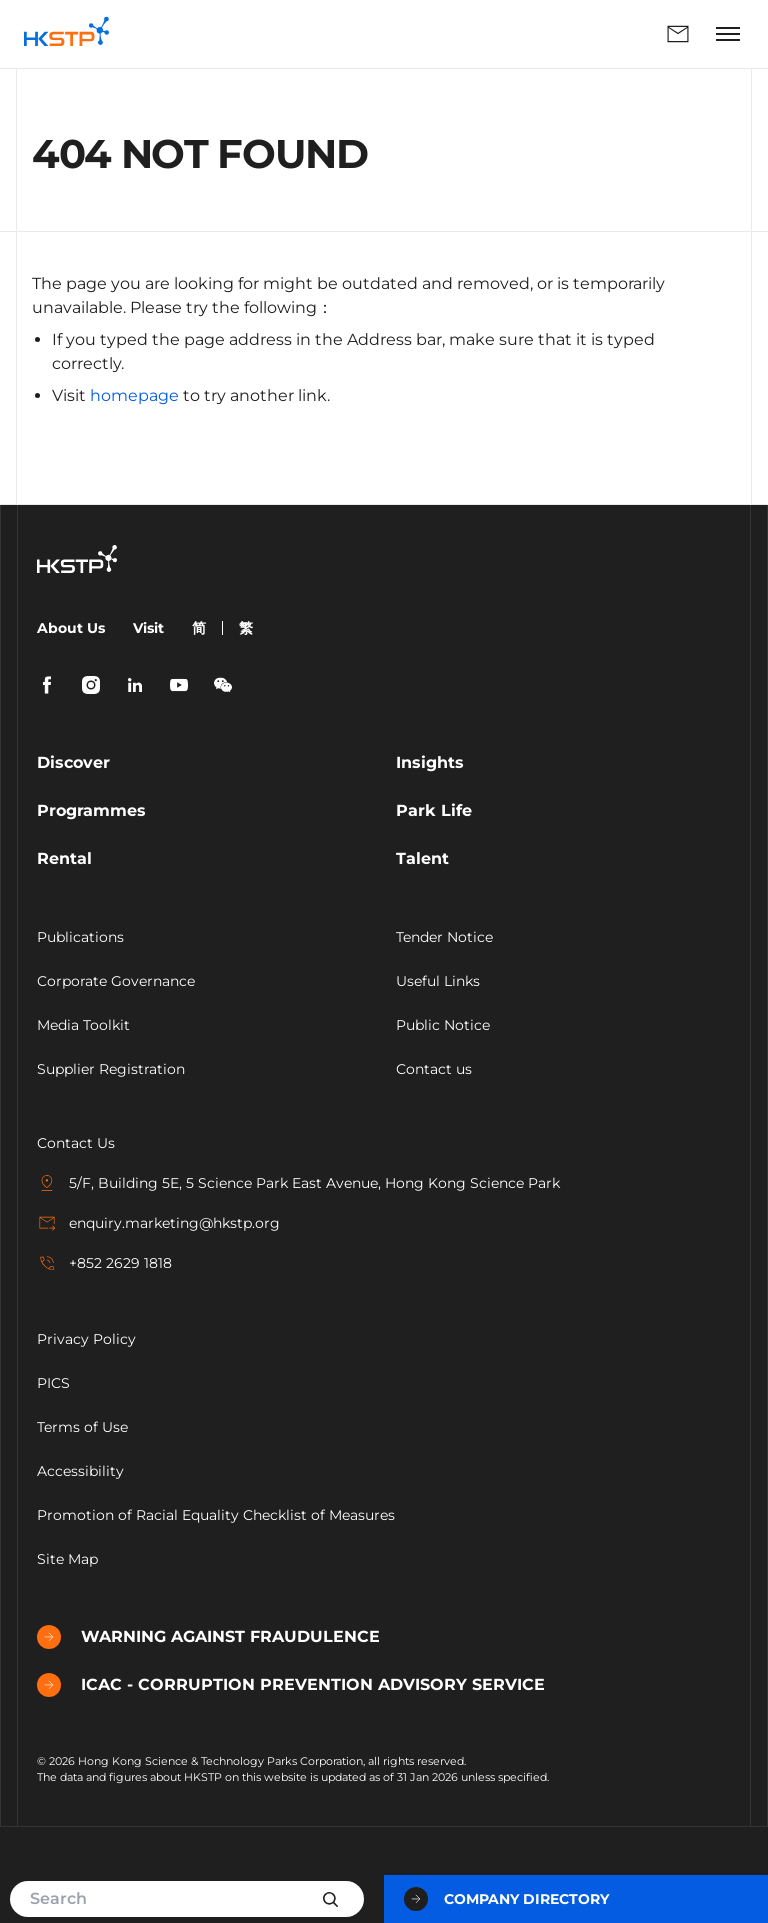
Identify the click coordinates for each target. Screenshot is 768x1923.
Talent (422, 858)
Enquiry (678, 34)
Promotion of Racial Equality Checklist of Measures (216, 1515)
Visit (148, 628)
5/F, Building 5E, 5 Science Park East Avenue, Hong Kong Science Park (298, 1183)
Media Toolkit (83, 1025)
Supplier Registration (111, 1069)
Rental (64, 858)
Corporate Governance (116, 981)
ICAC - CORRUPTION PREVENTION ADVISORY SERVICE (291, 1685)
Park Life (434, 810)
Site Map (67, 1559)
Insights (430, 762)
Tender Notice (444, 937)
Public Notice (443, 1025)
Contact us (434, 1069)
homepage (134, 395)
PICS (53, 1383)
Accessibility (80, 1471)
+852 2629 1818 (104, 1263)
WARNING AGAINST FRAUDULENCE (208, 1637)
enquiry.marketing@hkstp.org (158, 1223)
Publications (80, 937)
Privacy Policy (86, 1339)
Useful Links (438, 981)
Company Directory (506, 1899)
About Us (71, 628)
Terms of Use (82, 1427)
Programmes (91, 810)
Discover (73, 762)
